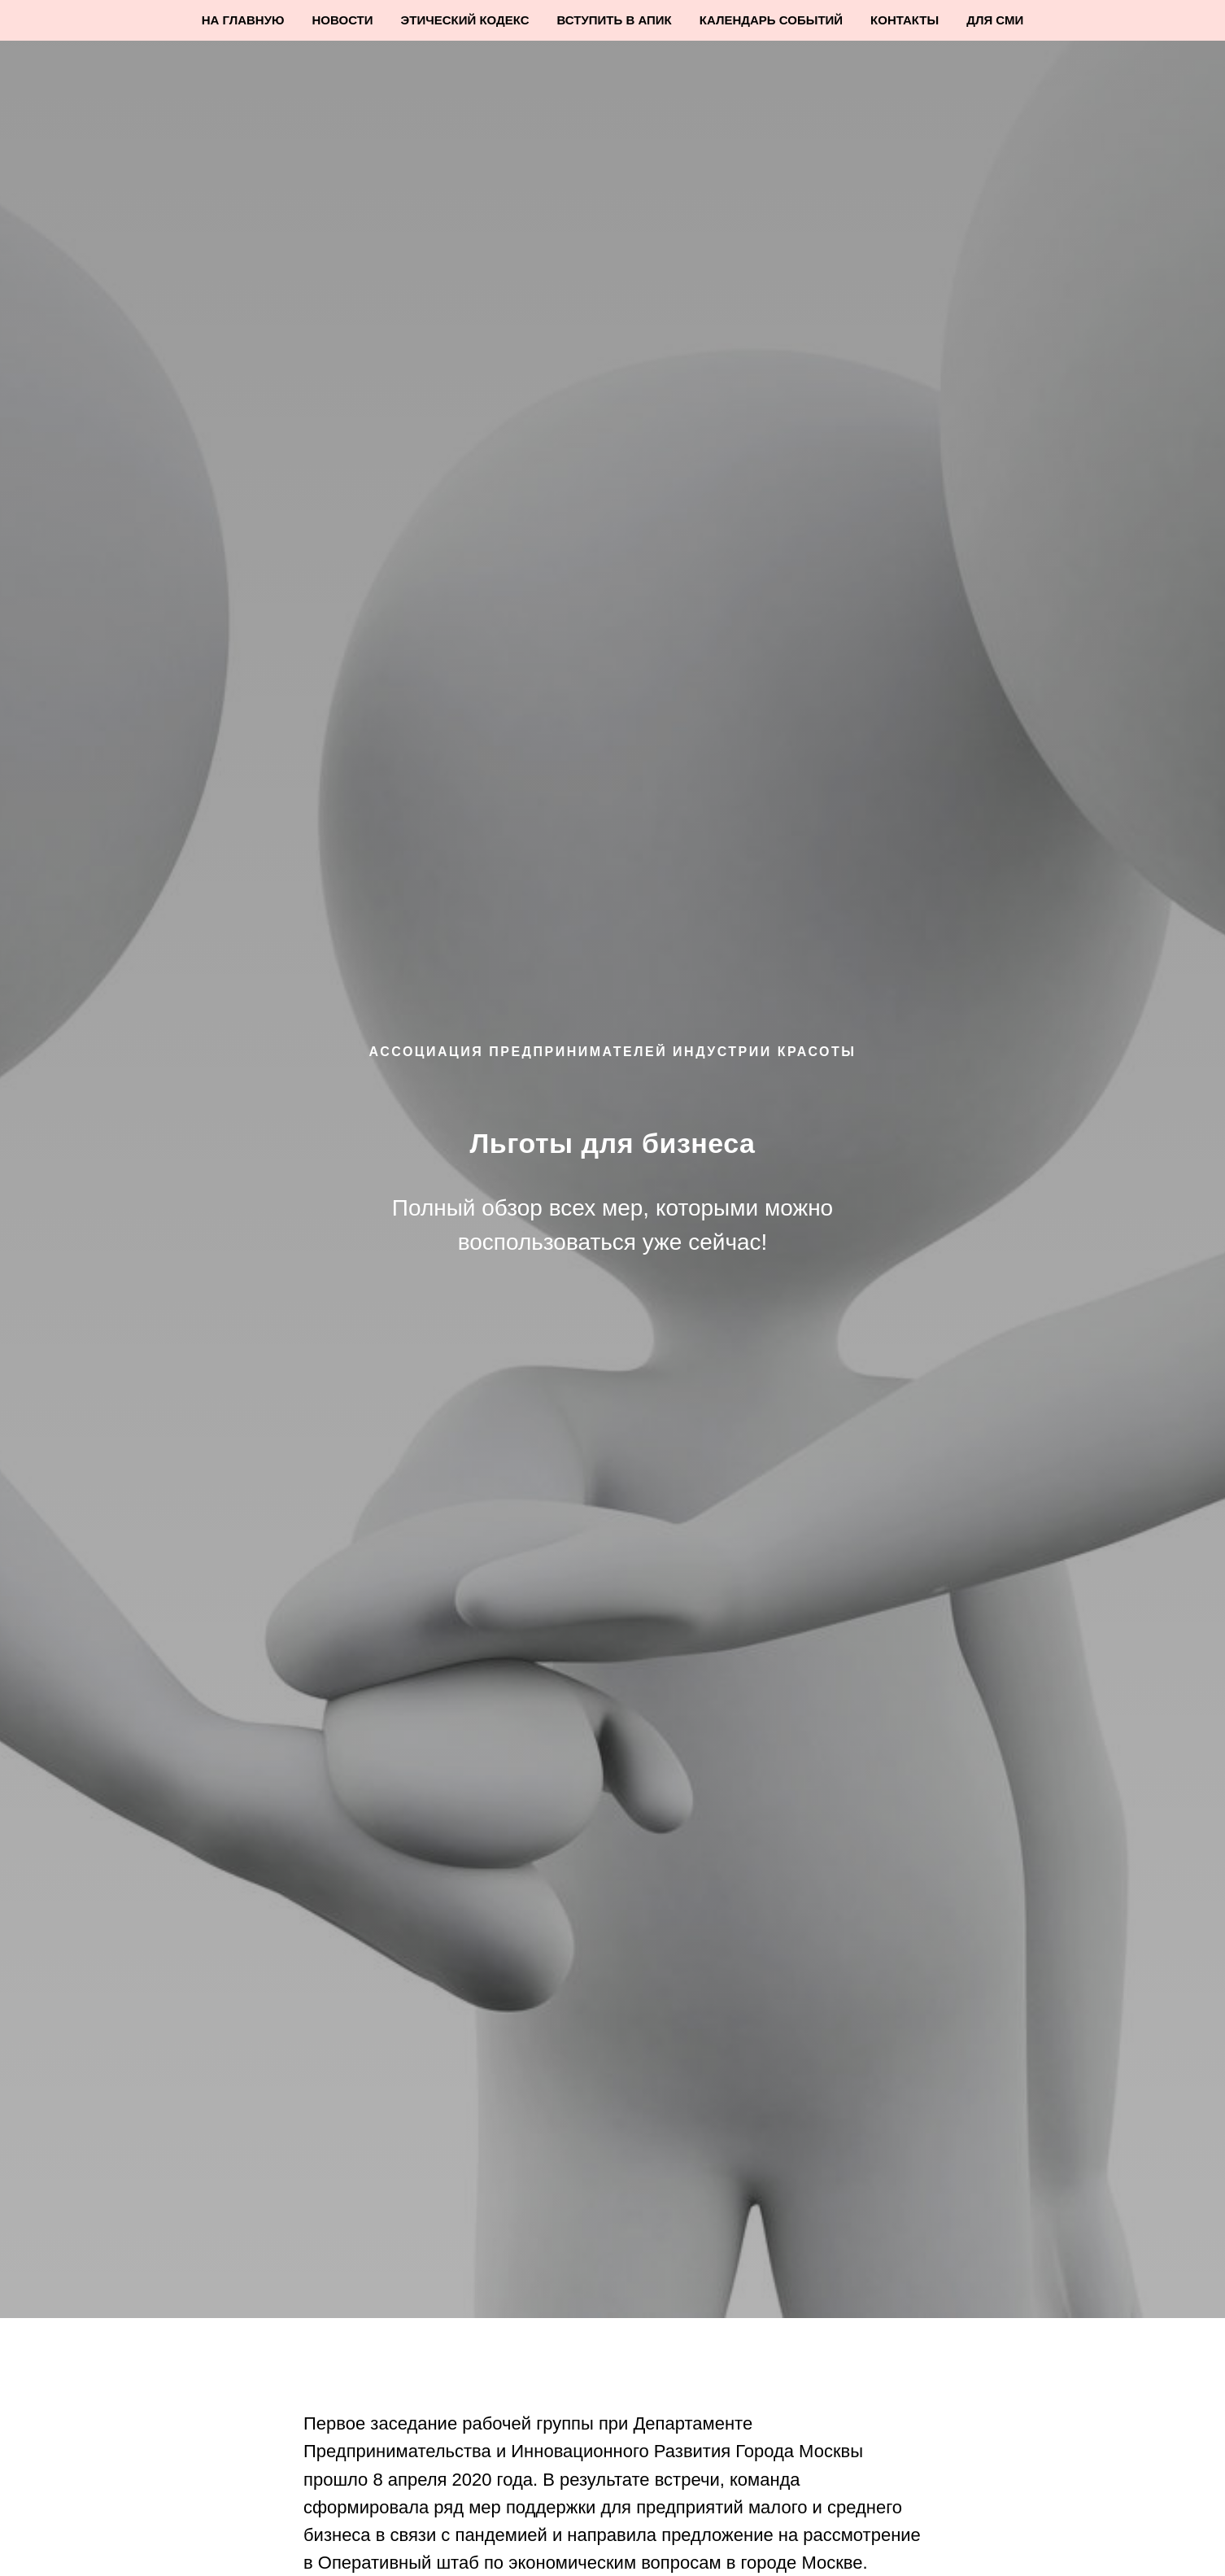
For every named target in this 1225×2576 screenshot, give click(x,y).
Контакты (904, 20)
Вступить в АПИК (614, 20)
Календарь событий (771, 20)
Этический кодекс (465, 20)
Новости (342, 20)
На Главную (243, 20)
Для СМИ (994, 20)
